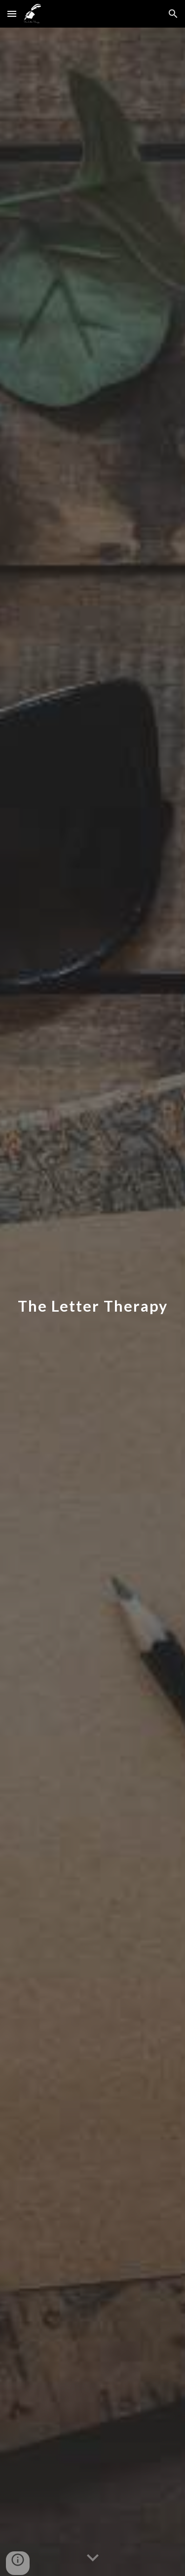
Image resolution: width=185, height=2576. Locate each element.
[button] (12, 13)
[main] (92, 1302)
